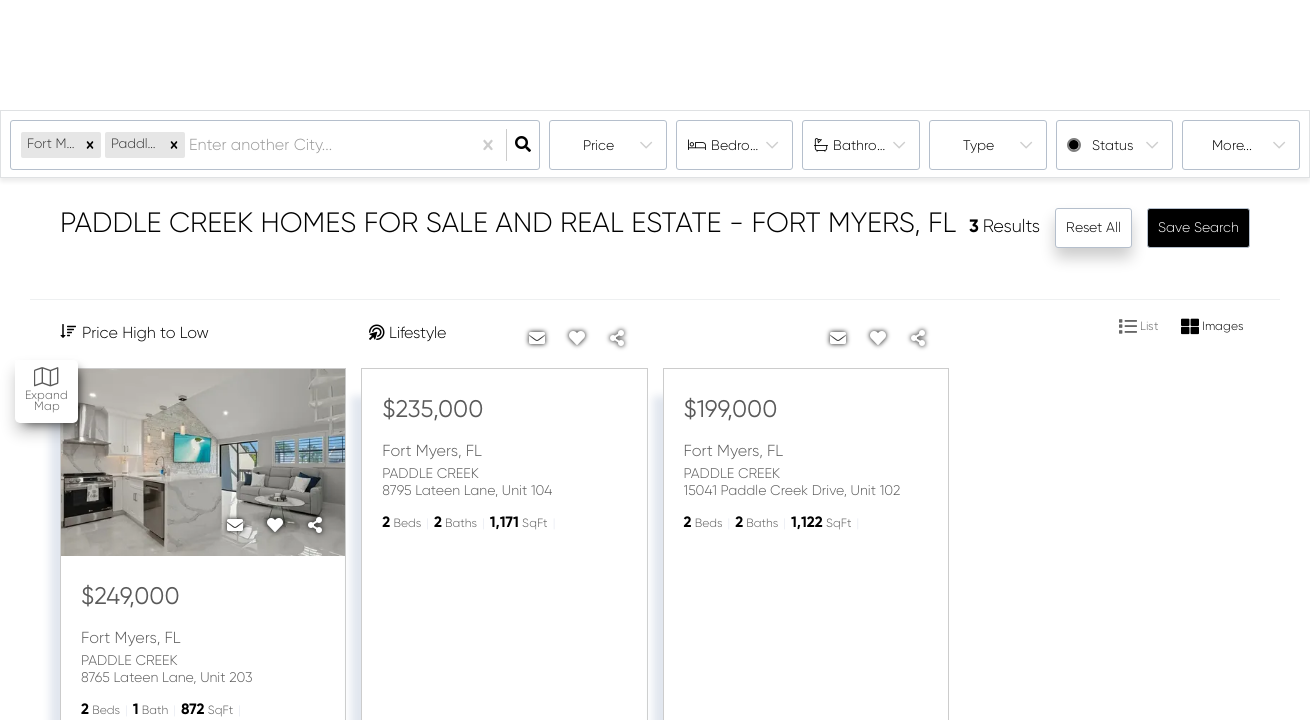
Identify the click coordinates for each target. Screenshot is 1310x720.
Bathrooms (868, 145)
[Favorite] (275, 526)
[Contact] (235, 526)
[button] (90, 144)
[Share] (315, 526)
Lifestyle (417, 332)
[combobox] (191, 145)
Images (1212, 327)
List (1139, 327)
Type (978, 145)
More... (1232, 145)
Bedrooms (744, 145)
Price (598, 145)
